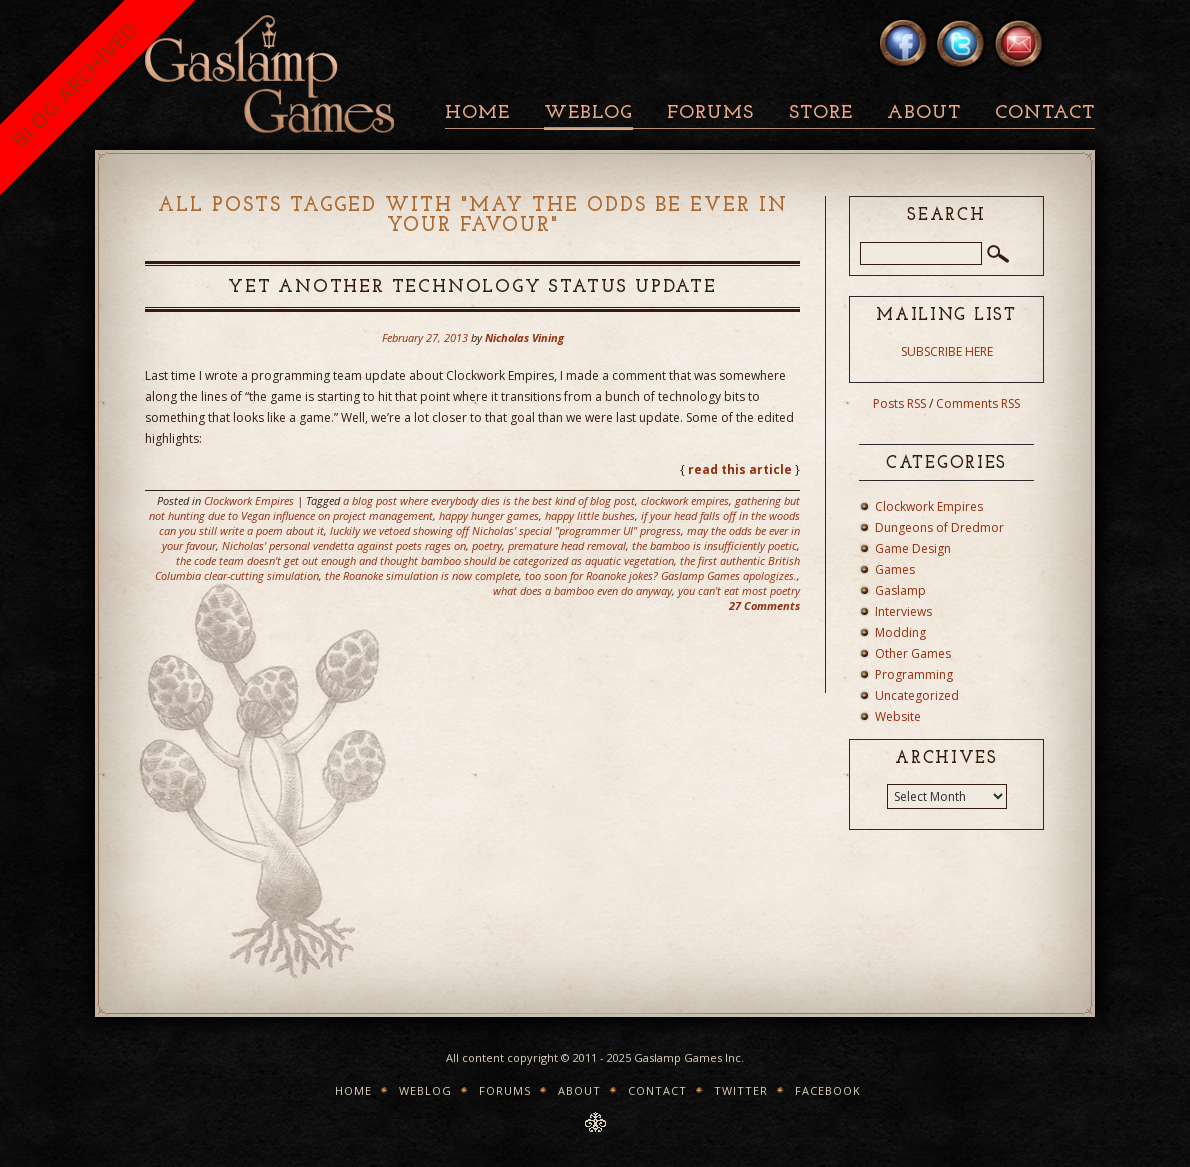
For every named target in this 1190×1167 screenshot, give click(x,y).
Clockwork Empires (249, 500)
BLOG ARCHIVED (74, 84)
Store (821, 113)
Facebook (828, 1090)
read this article (740, 469)
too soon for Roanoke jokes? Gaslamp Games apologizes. (661, 575)
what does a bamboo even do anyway (582, 590)
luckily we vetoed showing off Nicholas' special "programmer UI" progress (505, 530)
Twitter (741, 1090)
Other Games (913, 653)
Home (477, 113)
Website (898, 716)
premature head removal (567, 545)
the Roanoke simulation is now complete (422, 575)
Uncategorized (917, 695)
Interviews (903, 611)
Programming (914, 674)
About (924, 113)
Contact (1045, 113)
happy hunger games (489, 515)
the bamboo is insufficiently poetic (714, 545)
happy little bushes (590, 515)
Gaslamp (900, 590)
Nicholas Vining (524, 337)
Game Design (913, 548)
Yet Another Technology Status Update (472, 287)
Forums (710, 113)
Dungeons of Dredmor (939, 527)
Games (895, 569)
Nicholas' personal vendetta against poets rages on (344, 545)
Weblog (588, 113)
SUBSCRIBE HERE (947, 351)
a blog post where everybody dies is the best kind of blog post (489, 500)
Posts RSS (899, 403)
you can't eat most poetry (739, 590)
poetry (487, 545)
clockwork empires (685, 500)
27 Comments (764, 605)
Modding (900, 632)
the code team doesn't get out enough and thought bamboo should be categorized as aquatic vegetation (425, 560)
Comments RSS (978, 403)
